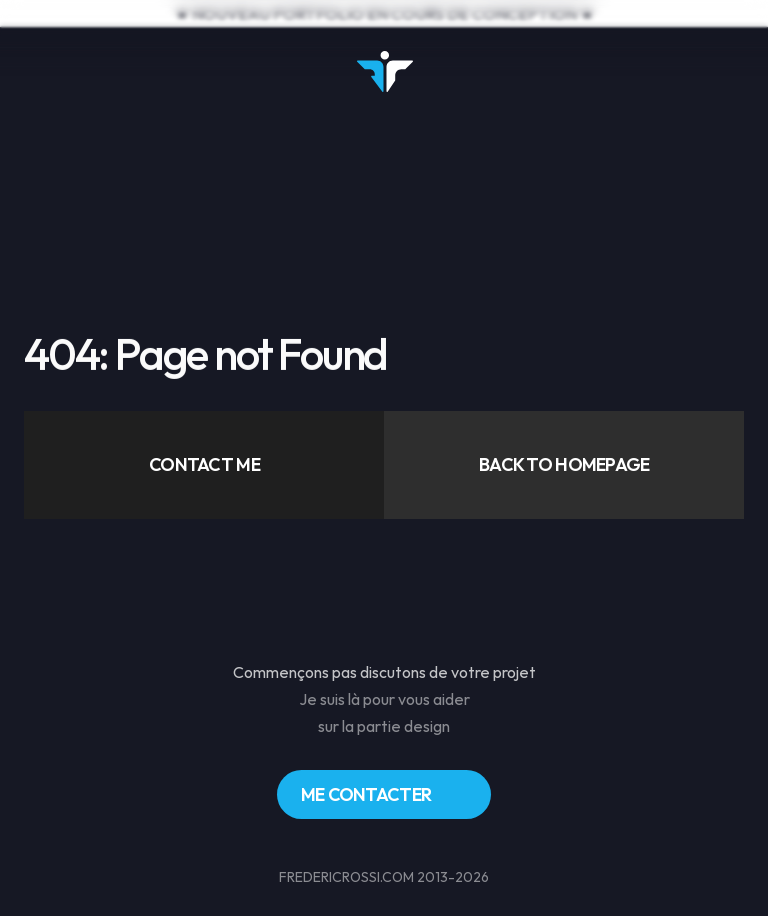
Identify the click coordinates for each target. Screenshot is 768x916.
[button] (204, 465)
